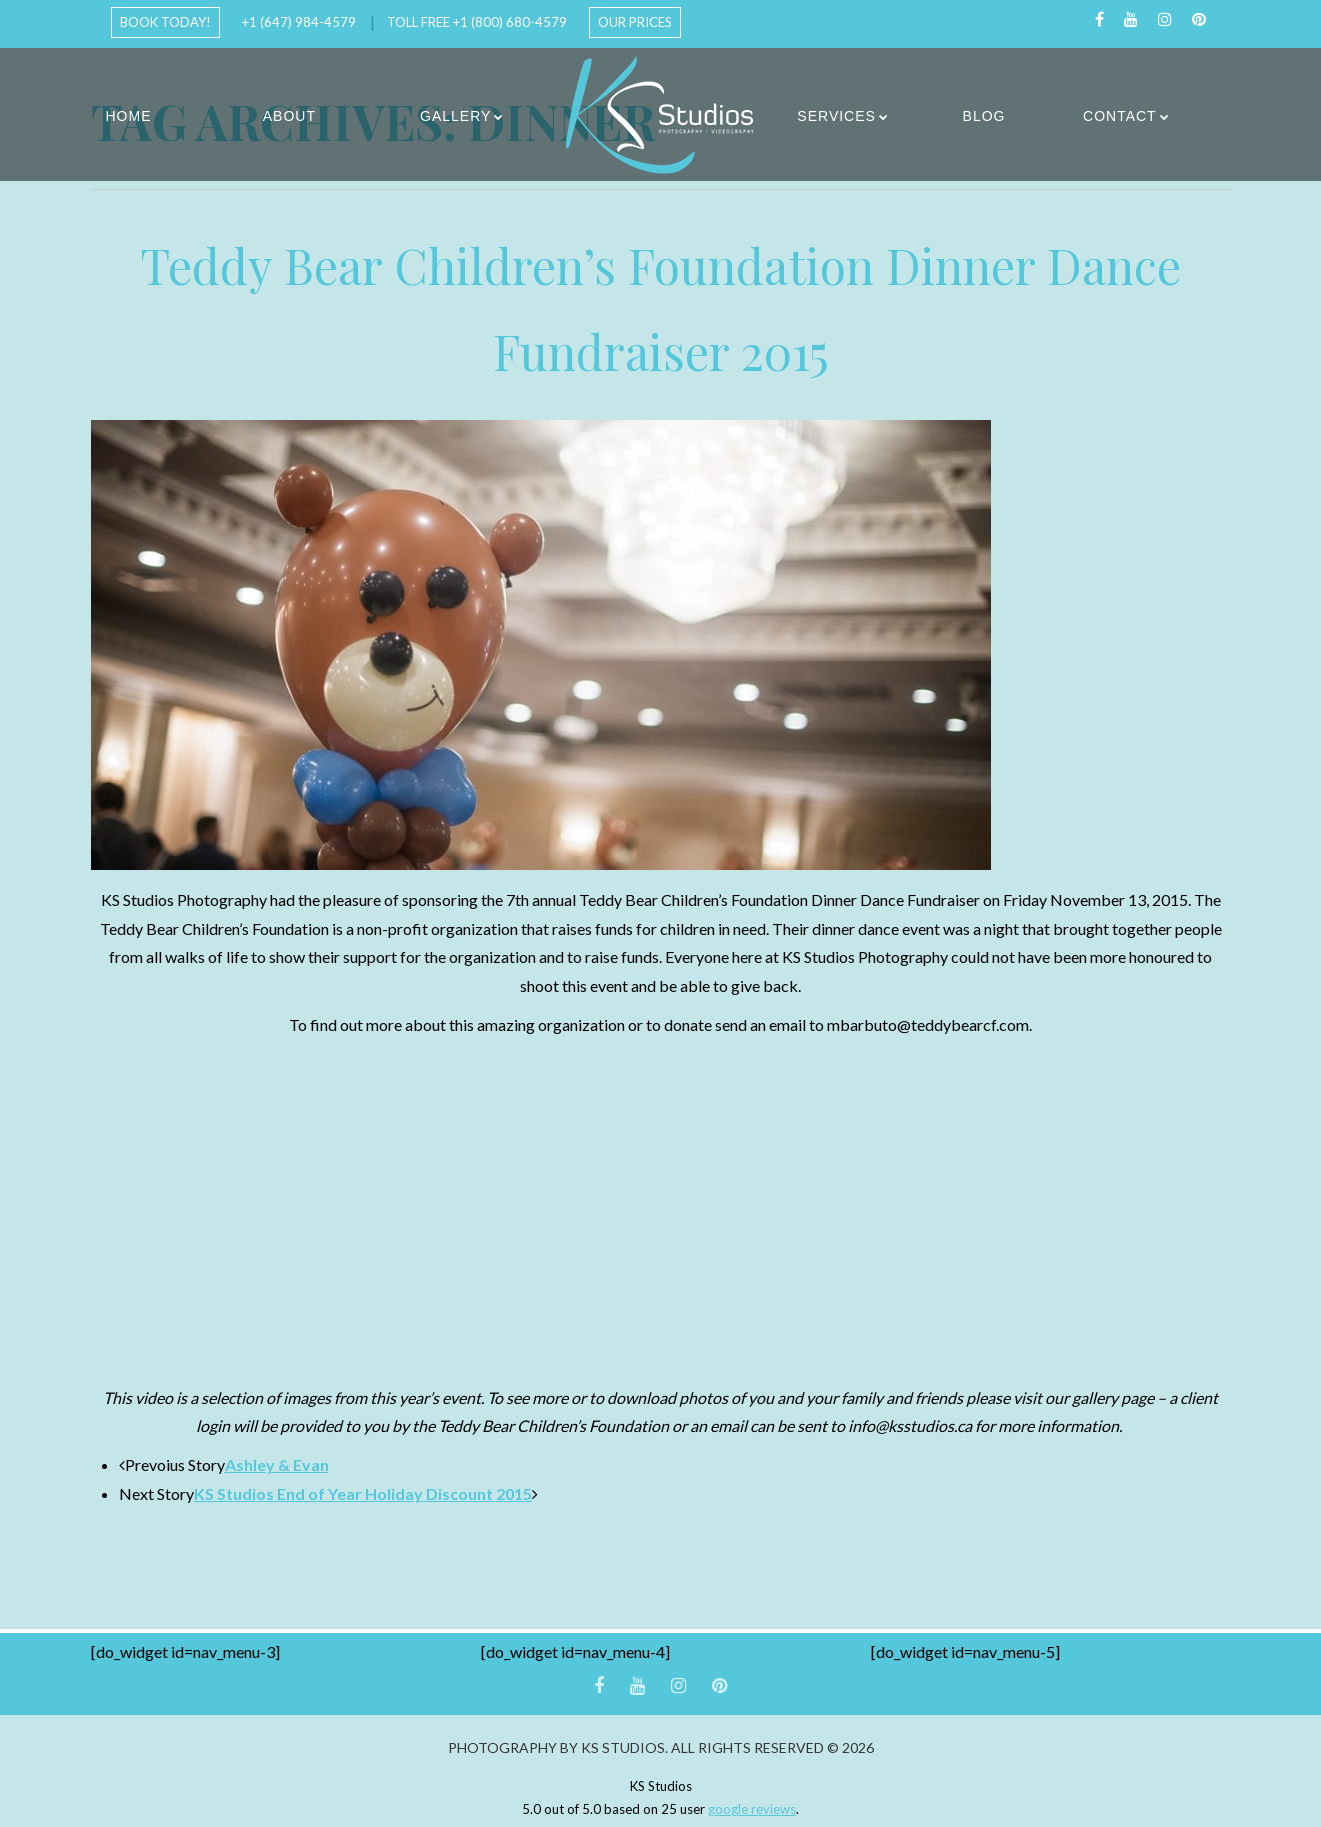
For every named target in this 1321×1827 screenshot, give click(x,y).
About (289, 116)
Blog (984, 116)
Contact (1120, 116)
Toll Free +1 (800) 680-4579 (477, 22)
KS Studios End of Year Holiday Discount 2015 (363, 1493)
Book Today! (165, 22)
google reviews (752, 1809)
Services (836, 116)
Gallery (455, 116)
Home (129, 116)
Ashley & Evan (277, 1464)
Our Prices (635, 22)
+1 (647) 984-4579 (299, 22)
